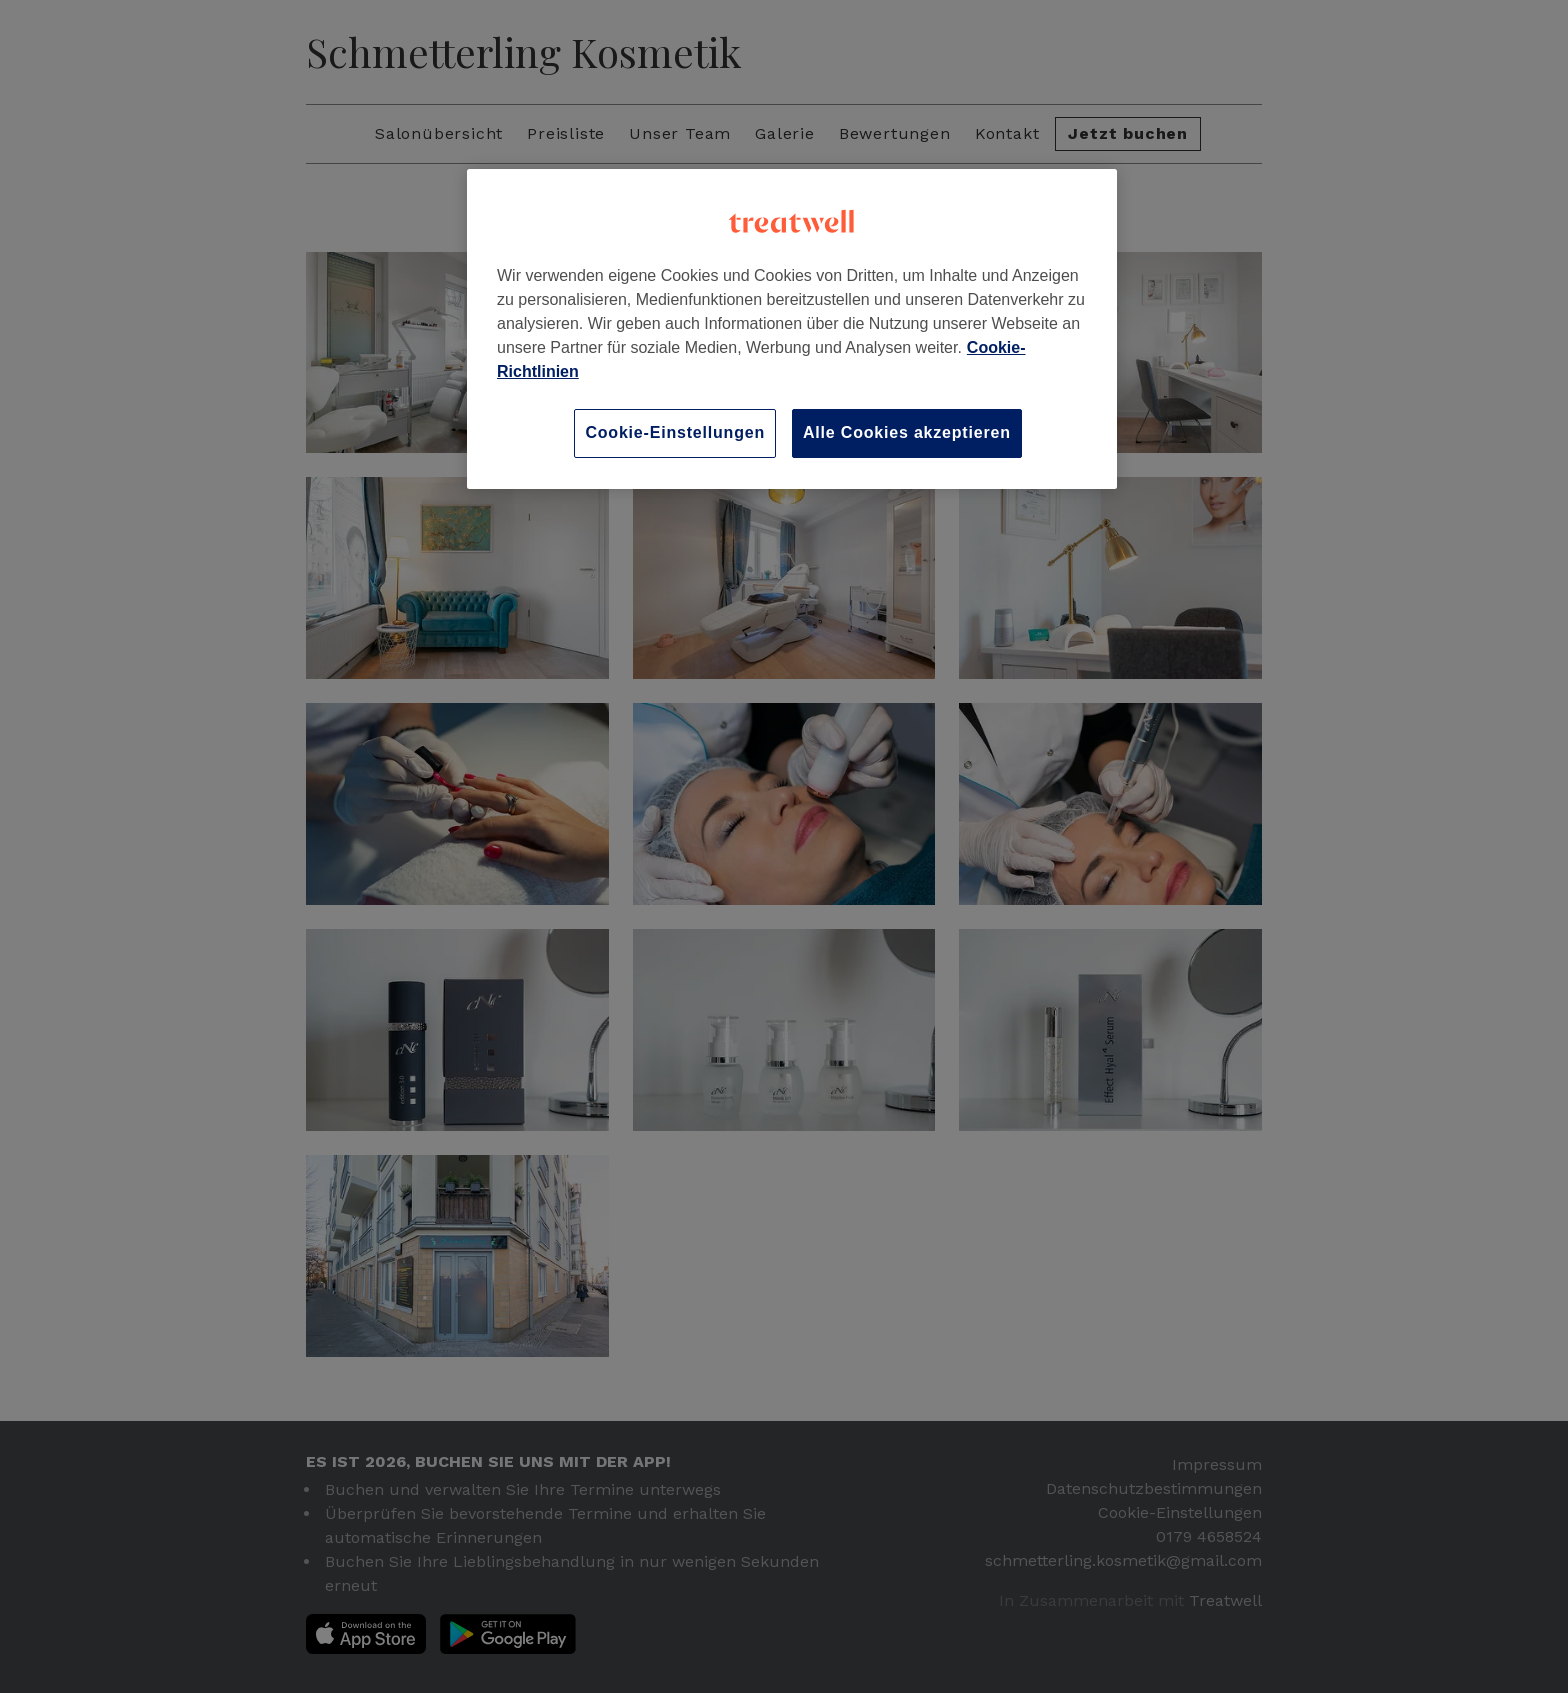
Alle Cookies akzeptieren (907, 432)
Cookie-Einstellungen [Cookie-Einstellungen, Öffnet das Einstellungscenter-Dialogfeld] (675, 432)
